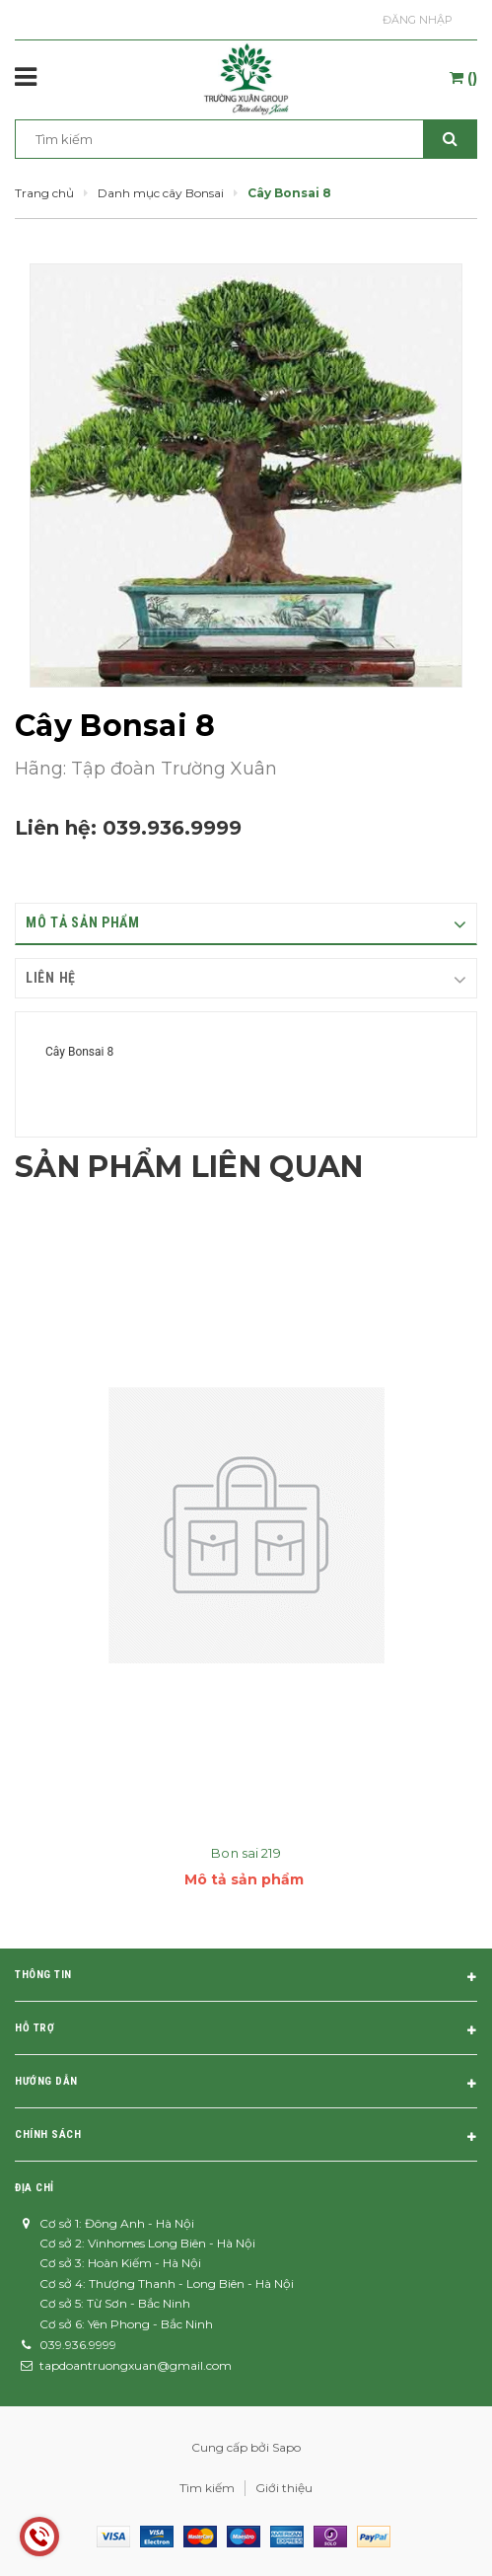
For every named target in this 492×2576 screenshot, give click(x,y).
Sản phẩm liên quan (189, 1166)
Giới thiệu (284, 2487)
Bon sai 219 (245, 1853)
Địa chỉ (34, 2187)
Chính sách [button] (246, 2138)
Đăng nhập (418, 20)
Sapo (286, 2447)
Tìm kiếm (207, 2487)
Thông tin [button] (246, 1978)
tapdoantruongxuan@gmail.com (135, 2365)
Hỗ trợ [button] (246, 2031)
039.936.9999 (172, 828)
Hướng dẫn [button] (246, 2084)
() (463, 78)
